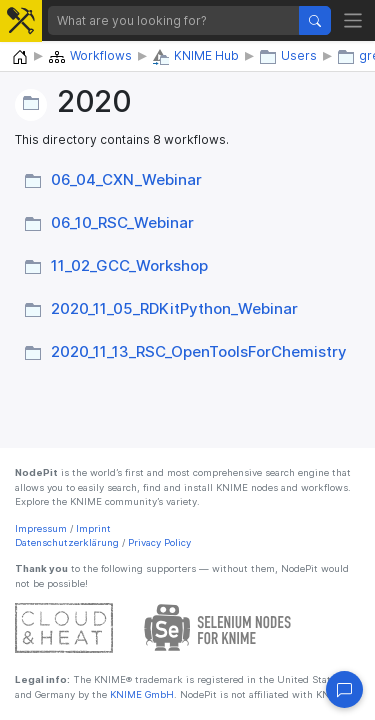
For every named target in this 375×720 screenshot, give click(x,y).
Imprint (93, 528)
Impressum (41, 528)
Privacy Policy (159, 542)
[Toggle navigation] (353, 20)
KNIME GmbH (140, 694)
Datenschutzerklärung (67, 542)
